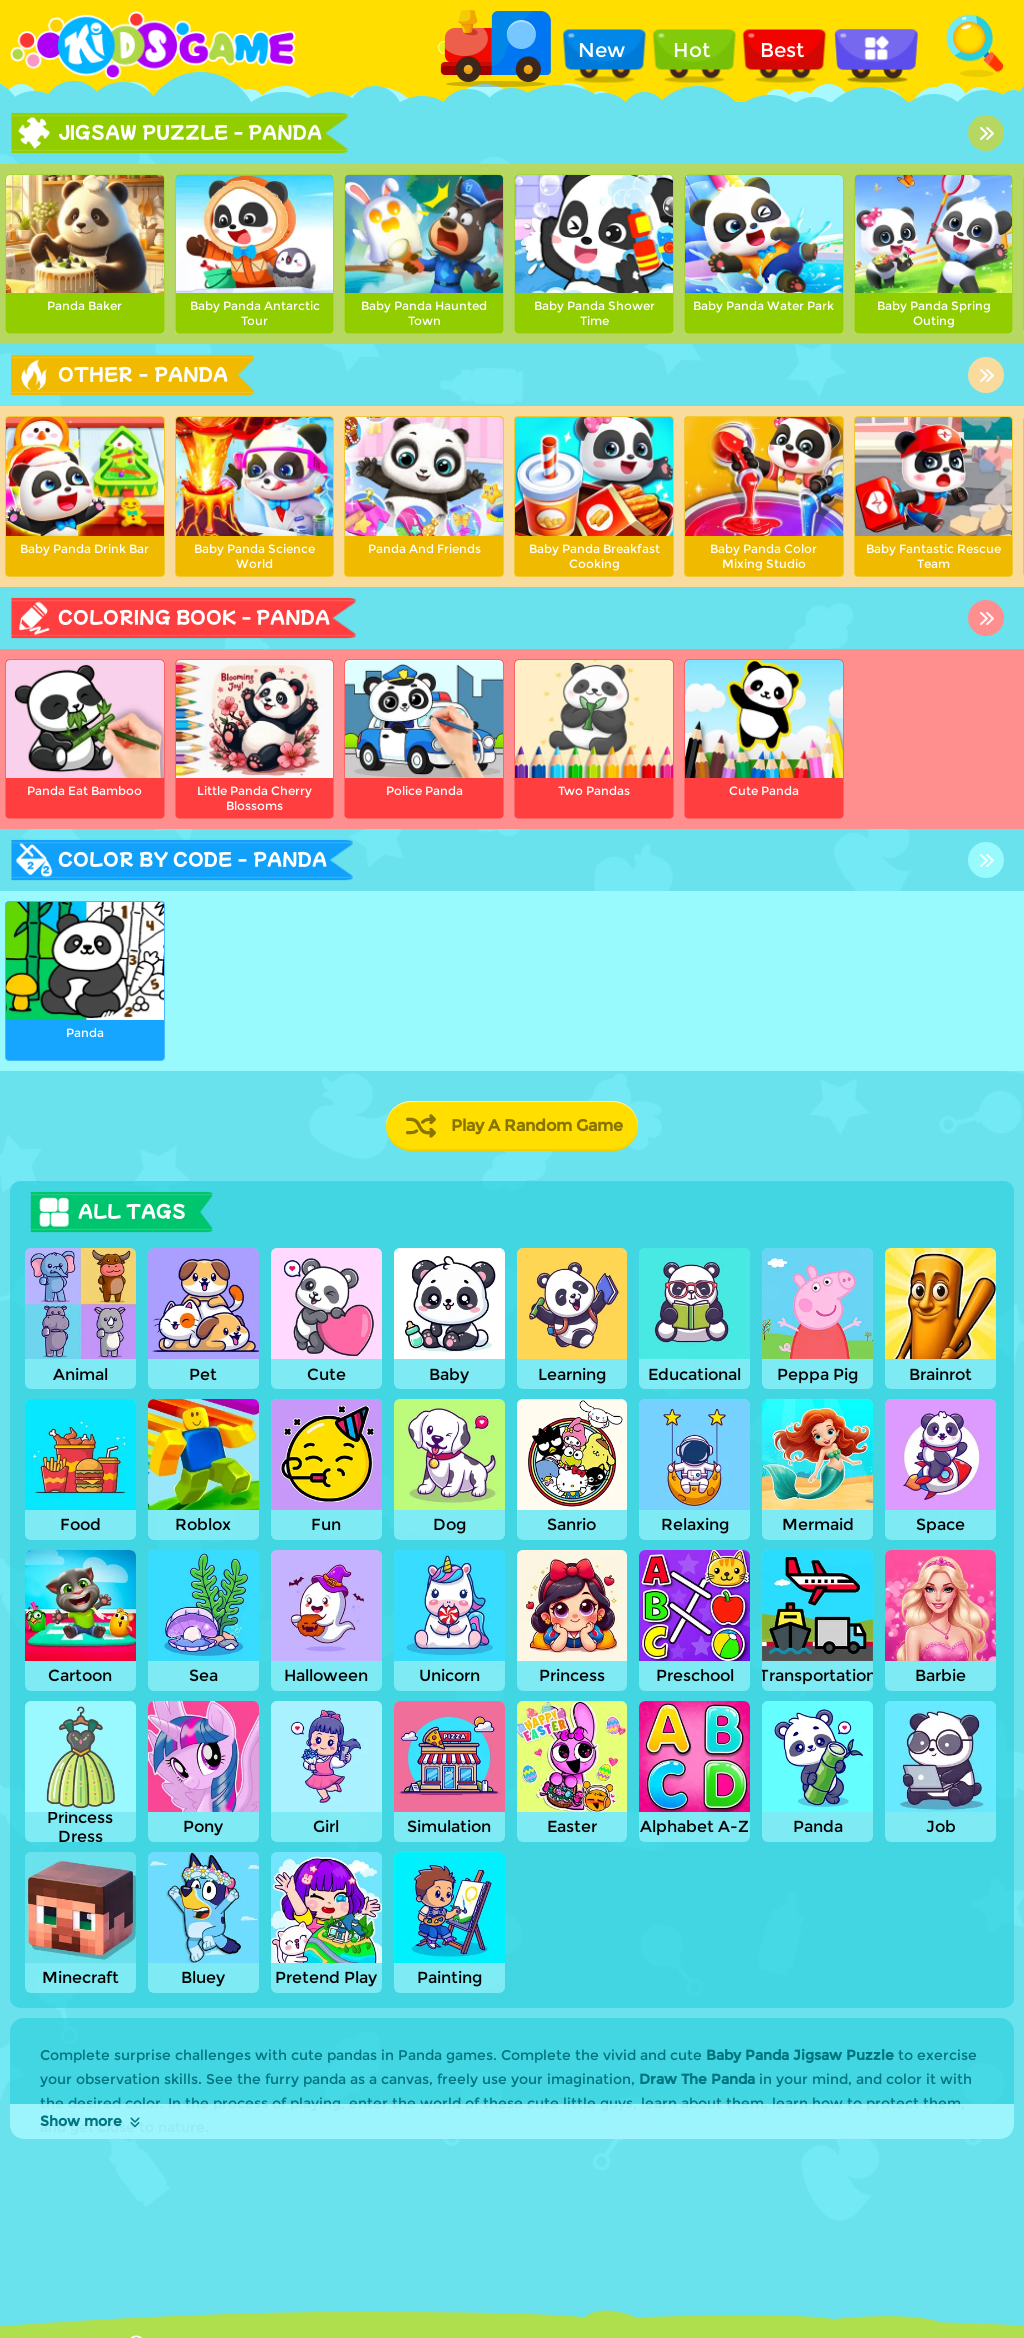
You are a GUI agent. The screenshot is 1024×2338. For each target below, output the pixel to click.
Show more (91, 2121)
